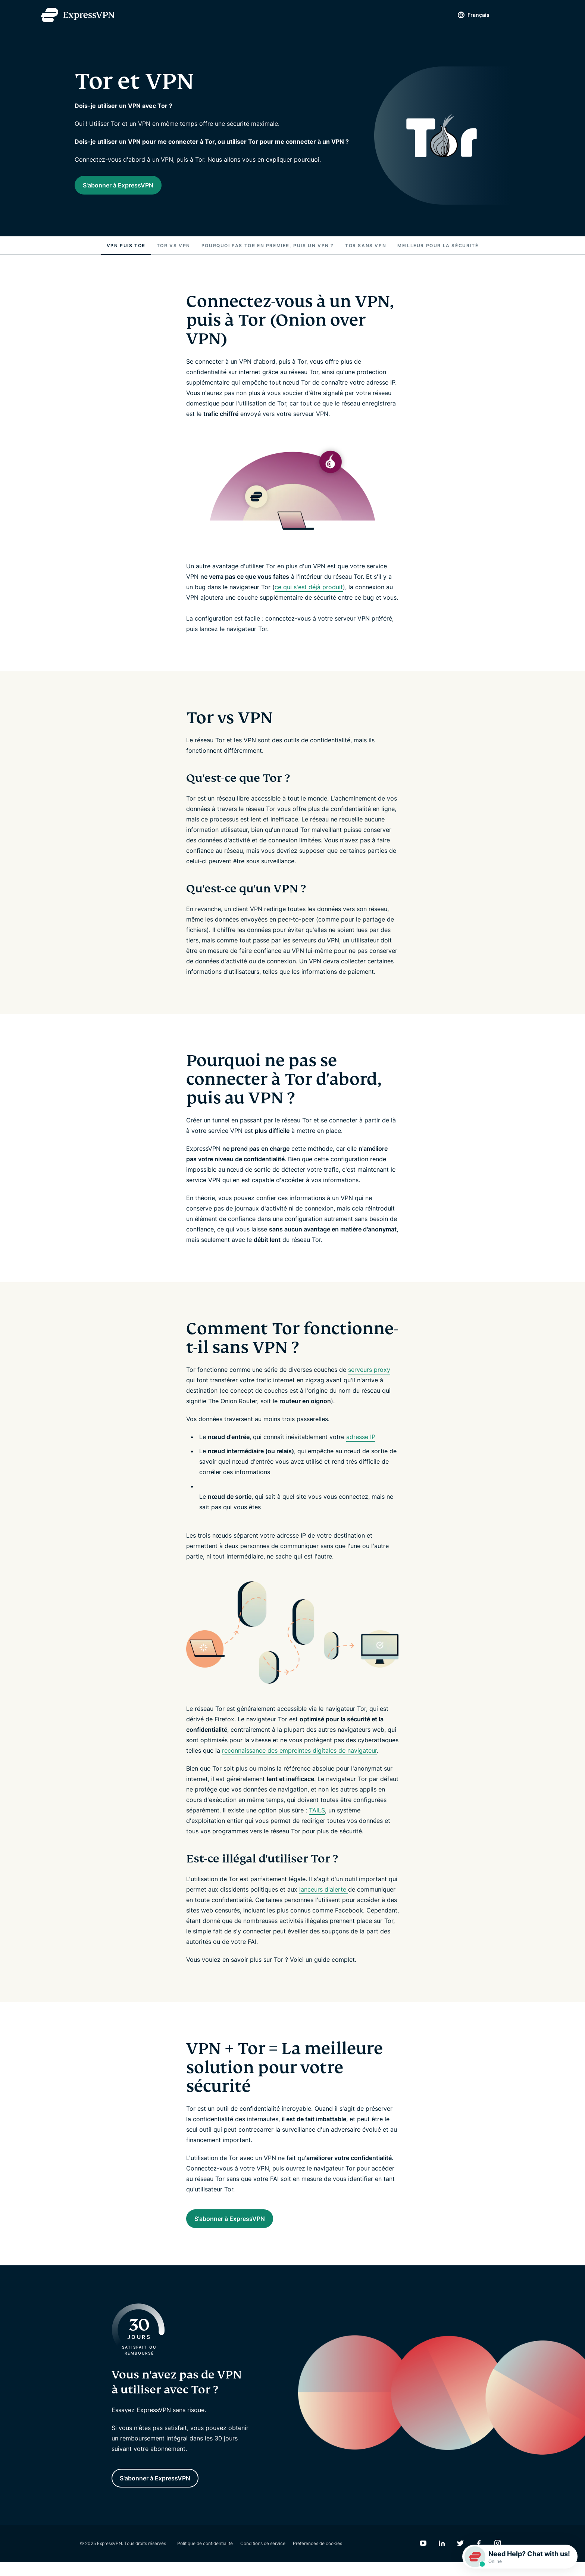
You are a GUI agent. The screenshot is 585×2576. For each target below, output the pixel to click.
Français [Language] (465, 15)
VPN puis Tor (126, 252)
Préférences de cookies (317, 2557)
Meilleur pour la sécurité (437, 252)
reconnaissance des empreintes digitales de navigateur (299, 1757)
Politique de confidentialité (205, 2557)
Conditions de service (262, 2557)
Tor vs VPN (173, 252)
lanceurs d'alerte (323, 1895)
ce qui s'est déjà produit (309, 593)
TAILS (317, 1816)
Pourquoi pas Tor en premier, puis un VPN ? (267, 252)
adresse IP (360, 1443)
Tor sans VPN (365, 252)
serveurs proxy (369, 1376)
